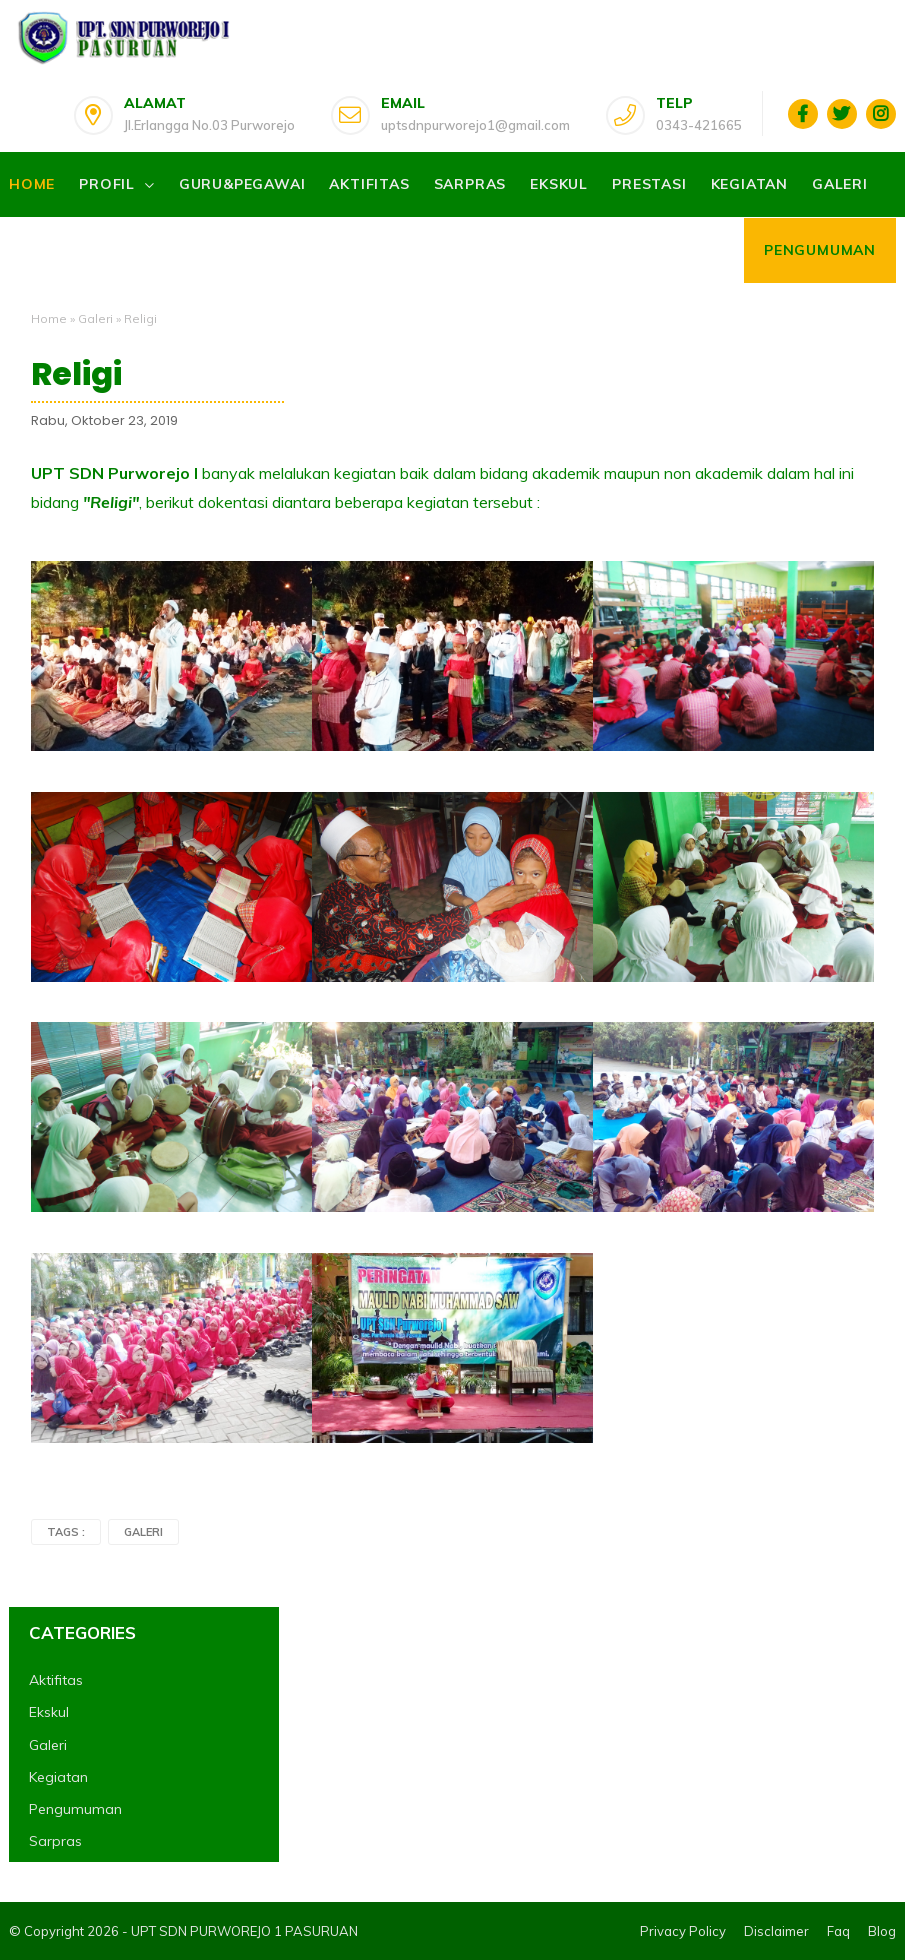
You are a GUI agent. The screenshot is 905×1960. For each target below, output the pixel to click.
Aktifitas (369, 184)
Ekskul (559, 184)
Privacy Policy (683, 1931)
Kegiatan (749, 184)
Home (32, 184)
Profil (107, 184)
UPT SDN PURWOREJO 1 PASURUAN (244, 1931)
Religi (76, 374)
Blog (882, 1931)
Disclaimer (776, 1931)
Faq (838, 1931)
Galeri (840, 184)
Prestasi (649, 184)
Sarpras (470, 184)
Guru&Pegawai (242, 184)
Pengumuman (820, 250)
